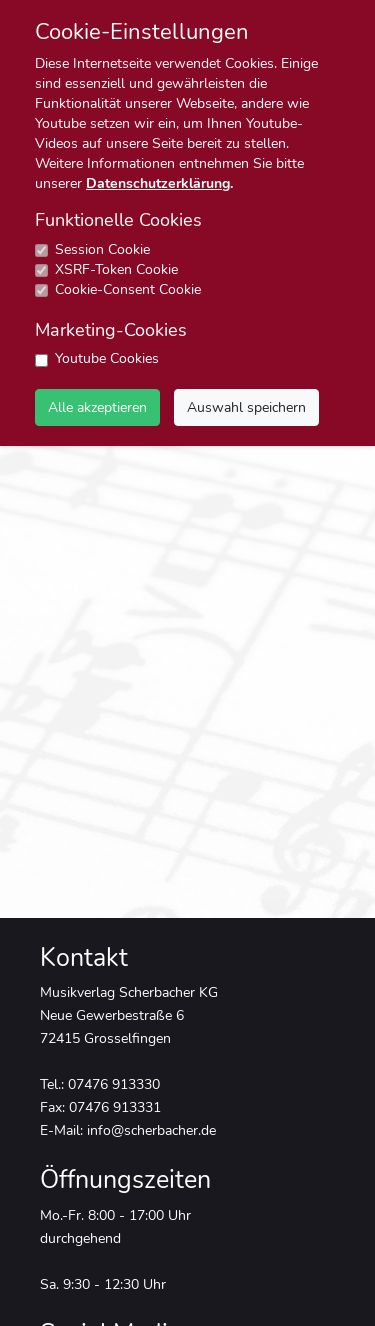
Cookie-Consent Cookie (128, 289)
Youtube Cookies (107, 358)
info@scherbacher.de (151, 1130)
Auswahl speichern (246, 407)
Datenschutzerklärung (158, 183)
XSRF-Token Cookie (116, 269)
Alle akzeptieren (97, 407)
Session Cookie (102, 249)
